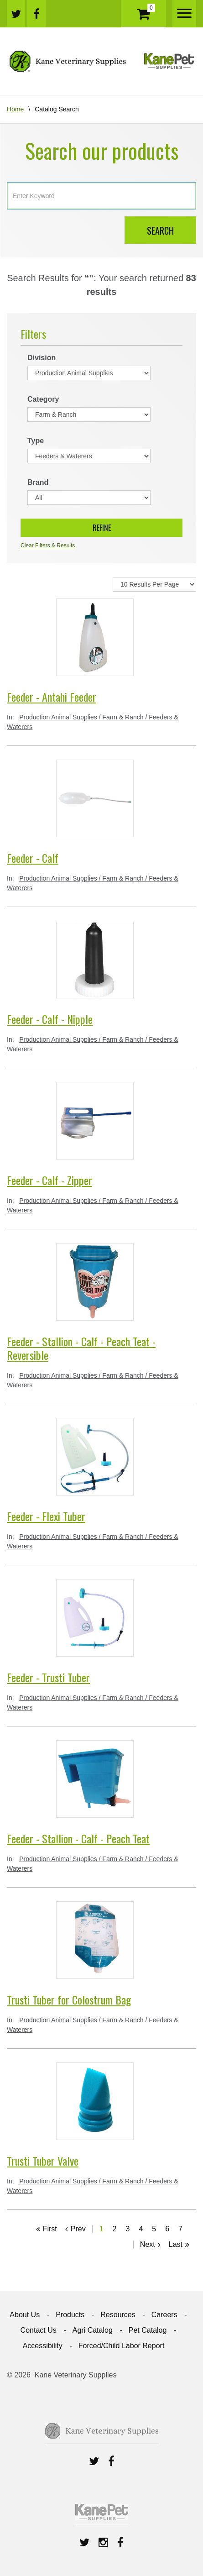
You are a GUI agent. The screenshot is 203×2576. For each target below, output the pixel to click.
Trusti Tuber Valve (42, 2160)
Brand (37, 482)
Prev (78, 2229)
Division (41, 358)
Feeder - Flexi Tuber (46, 1516)
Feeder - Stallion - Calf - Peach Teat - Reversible (81, 1348)
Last (175, 2244)
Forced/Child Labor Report (121, 2346)
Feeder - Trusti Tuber (48, 1677)
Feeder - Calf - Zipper (49, 1180)
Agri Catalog (93, 2330)
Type (35, 441)
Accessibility (42, 2346)
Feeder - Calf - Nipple (50, 1019)
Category (43, 399)
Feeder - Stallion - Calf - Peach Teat (78, 1838)
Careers (164, 2315)
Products (70, 2315)
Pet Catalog (148, 2330)
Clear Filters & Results (48, 545)
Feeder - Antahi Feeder (51, 696)
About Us (25, 2315)
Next (147, 2244)
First (50, 2229)
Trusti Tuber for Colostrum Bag (69, 1999)
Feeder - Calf (32, 858)
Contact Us (39, 2330)
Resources (117, 2315)
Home (15, 109)
